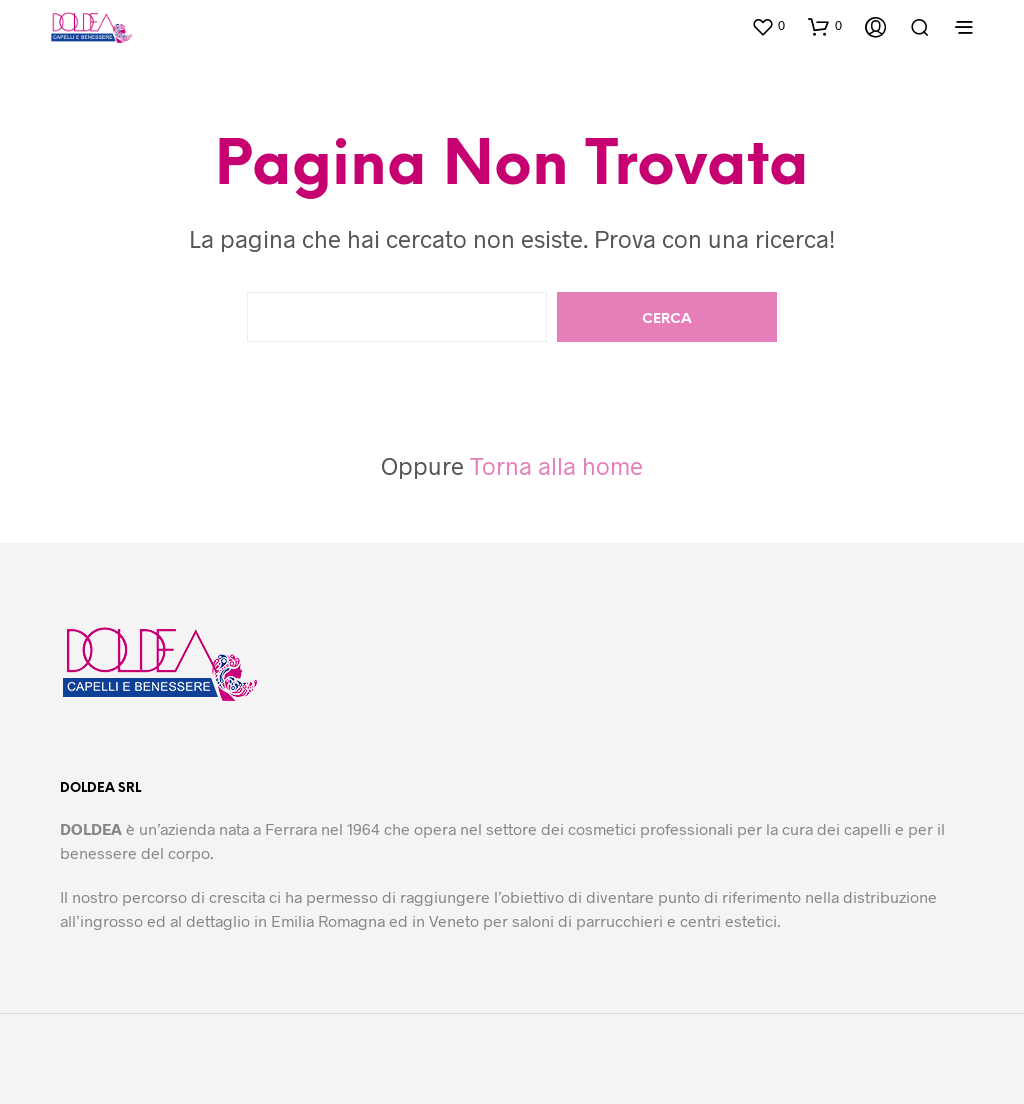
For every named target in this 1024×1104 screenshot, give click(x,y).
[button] (768, 26)
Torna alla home (556, 465)
